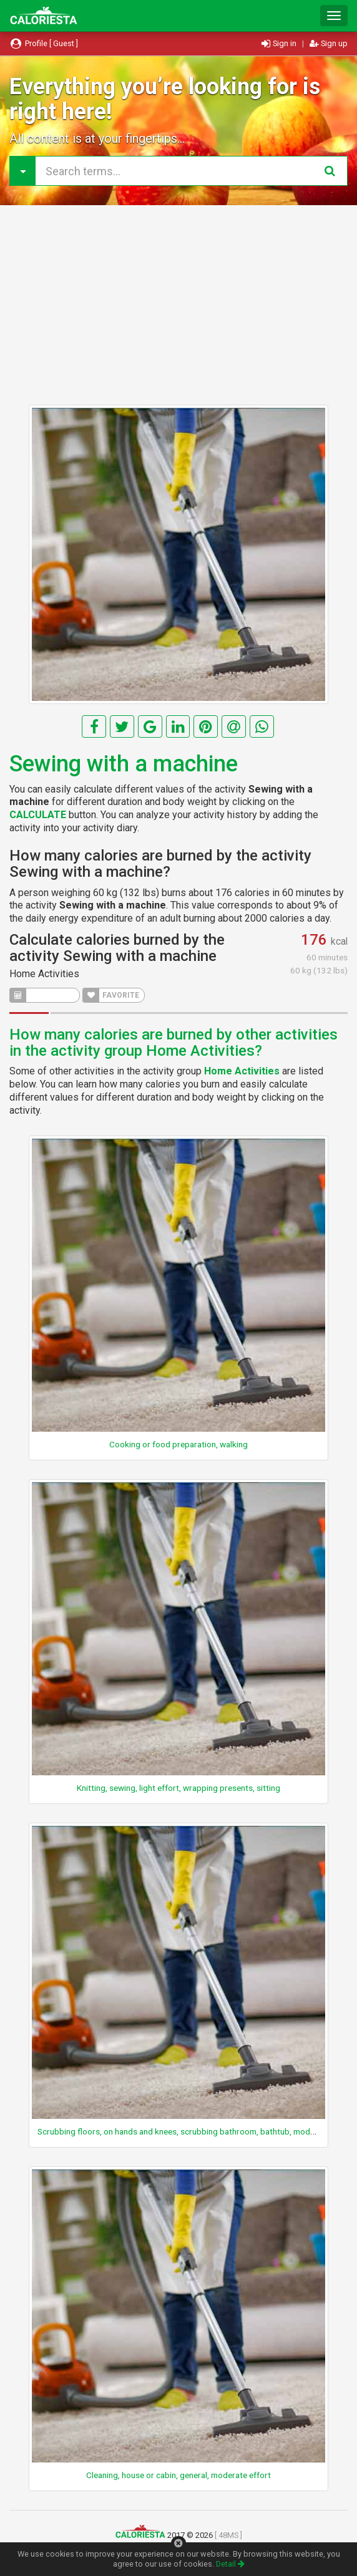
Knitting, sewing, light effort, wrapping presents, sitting (178, 1788)
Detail (230, 2564)
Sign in (280, 43)
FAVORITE (111, 995)
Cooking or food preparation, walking (178, 1444)
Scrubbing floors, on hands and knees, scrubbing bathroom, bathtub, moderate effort (195, 2131)
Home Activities (44, 974)
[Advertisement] (178, 305)
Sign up (329, 43)
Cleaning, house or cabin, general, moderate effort (178, 2475)
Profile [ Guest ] (43, 43)
